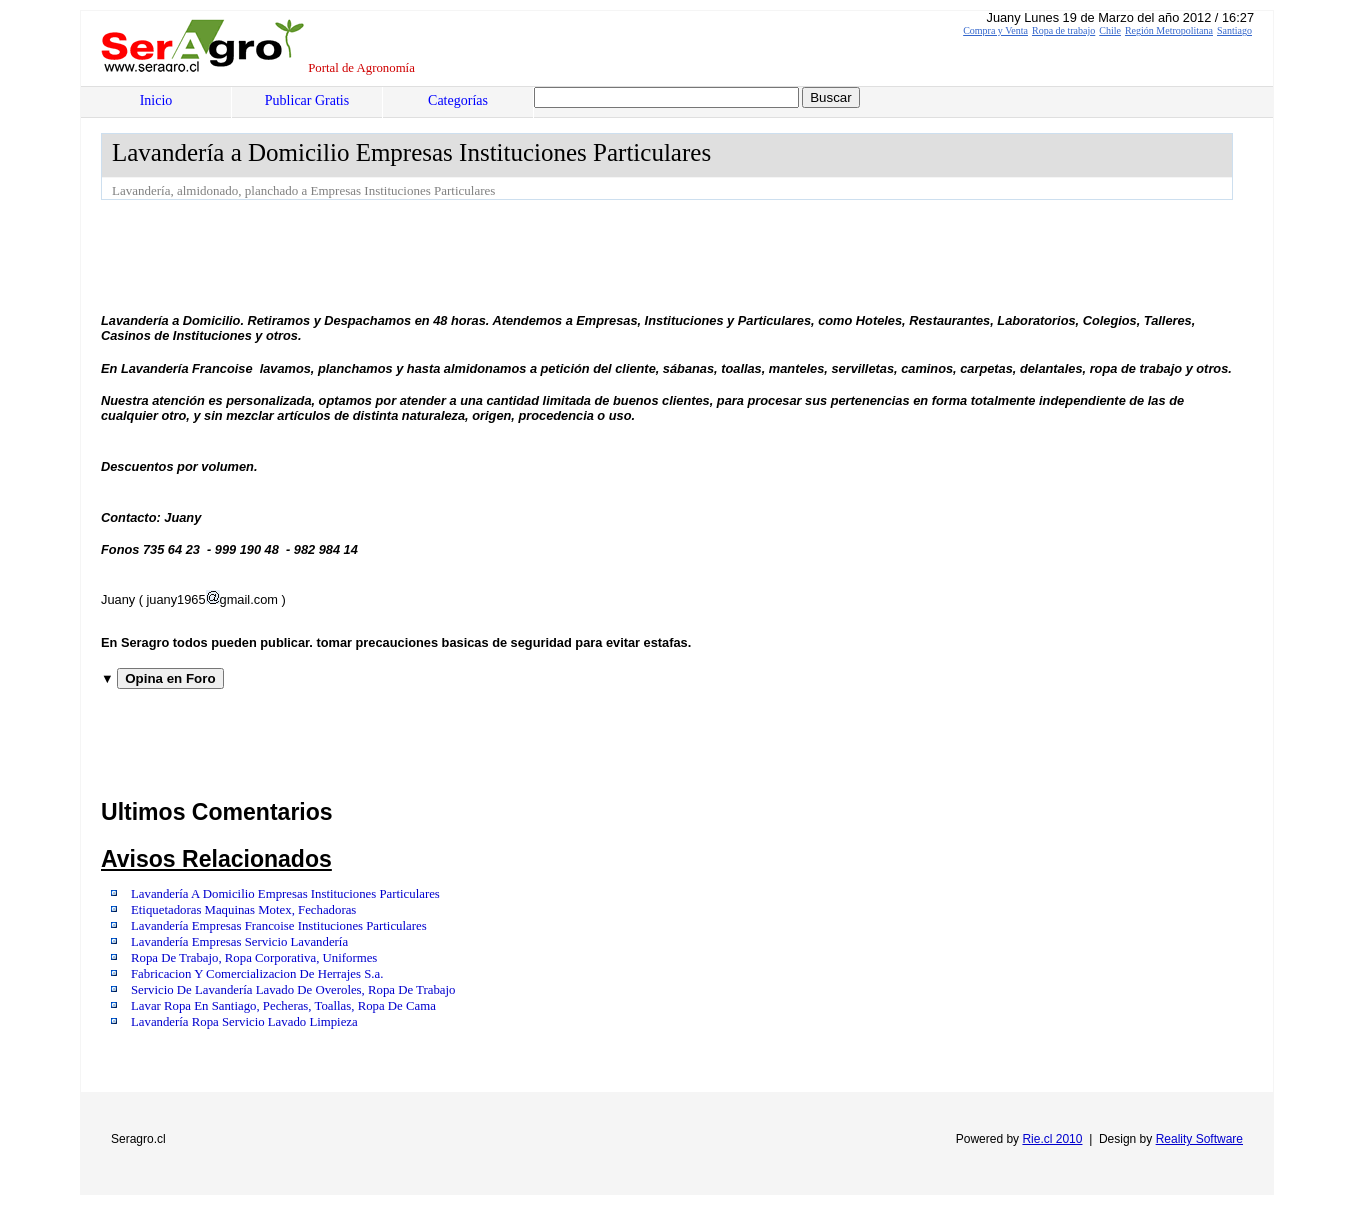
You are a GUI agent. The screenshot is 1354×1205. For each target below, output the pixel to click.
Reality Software (1199, 1139)
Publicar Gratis (307, 100)
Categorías (458, 100)
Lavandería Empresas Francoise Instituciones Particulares (279, 926)
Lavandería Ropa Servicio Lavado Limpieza (244, 1022)
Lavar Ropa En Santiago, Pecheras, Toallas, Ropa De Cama (283, 1006)
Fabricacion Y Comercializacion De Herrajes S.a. (257, 974)
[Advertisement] (465, 255)
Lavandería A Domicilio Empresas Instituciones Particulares (285, 894)
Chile (1110, 30)
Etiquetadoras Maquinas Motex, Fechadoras (243, 910)
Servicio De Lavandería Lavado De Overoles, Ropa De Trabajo (293, 990)
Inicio (156, 100)
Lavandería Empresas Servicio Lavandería (239, 942)
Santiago (1234, 30)
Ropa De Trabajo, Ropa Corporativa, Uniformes (254, 958)
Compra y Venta (995, 30)
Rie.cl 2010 (1052, 1139)
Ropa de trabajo (1063, 30)
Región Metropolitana (1169, 30)
